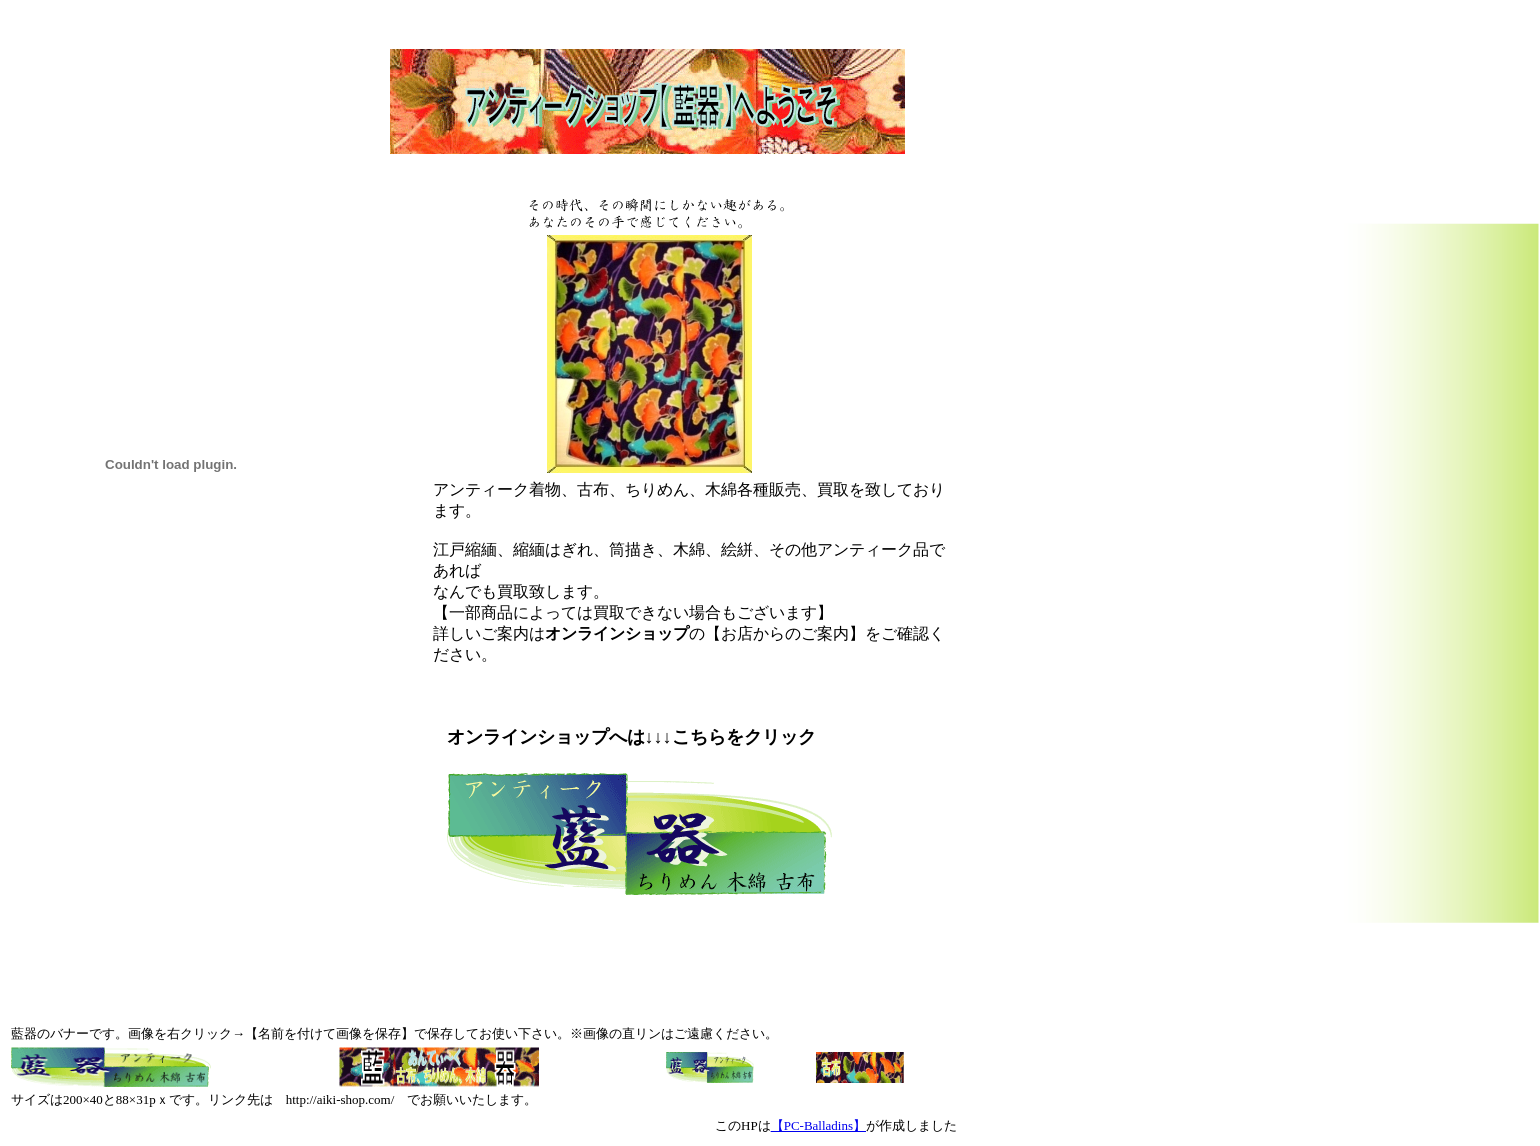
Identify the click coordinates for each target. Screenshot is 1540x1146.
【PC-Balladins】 (818, 1125)
